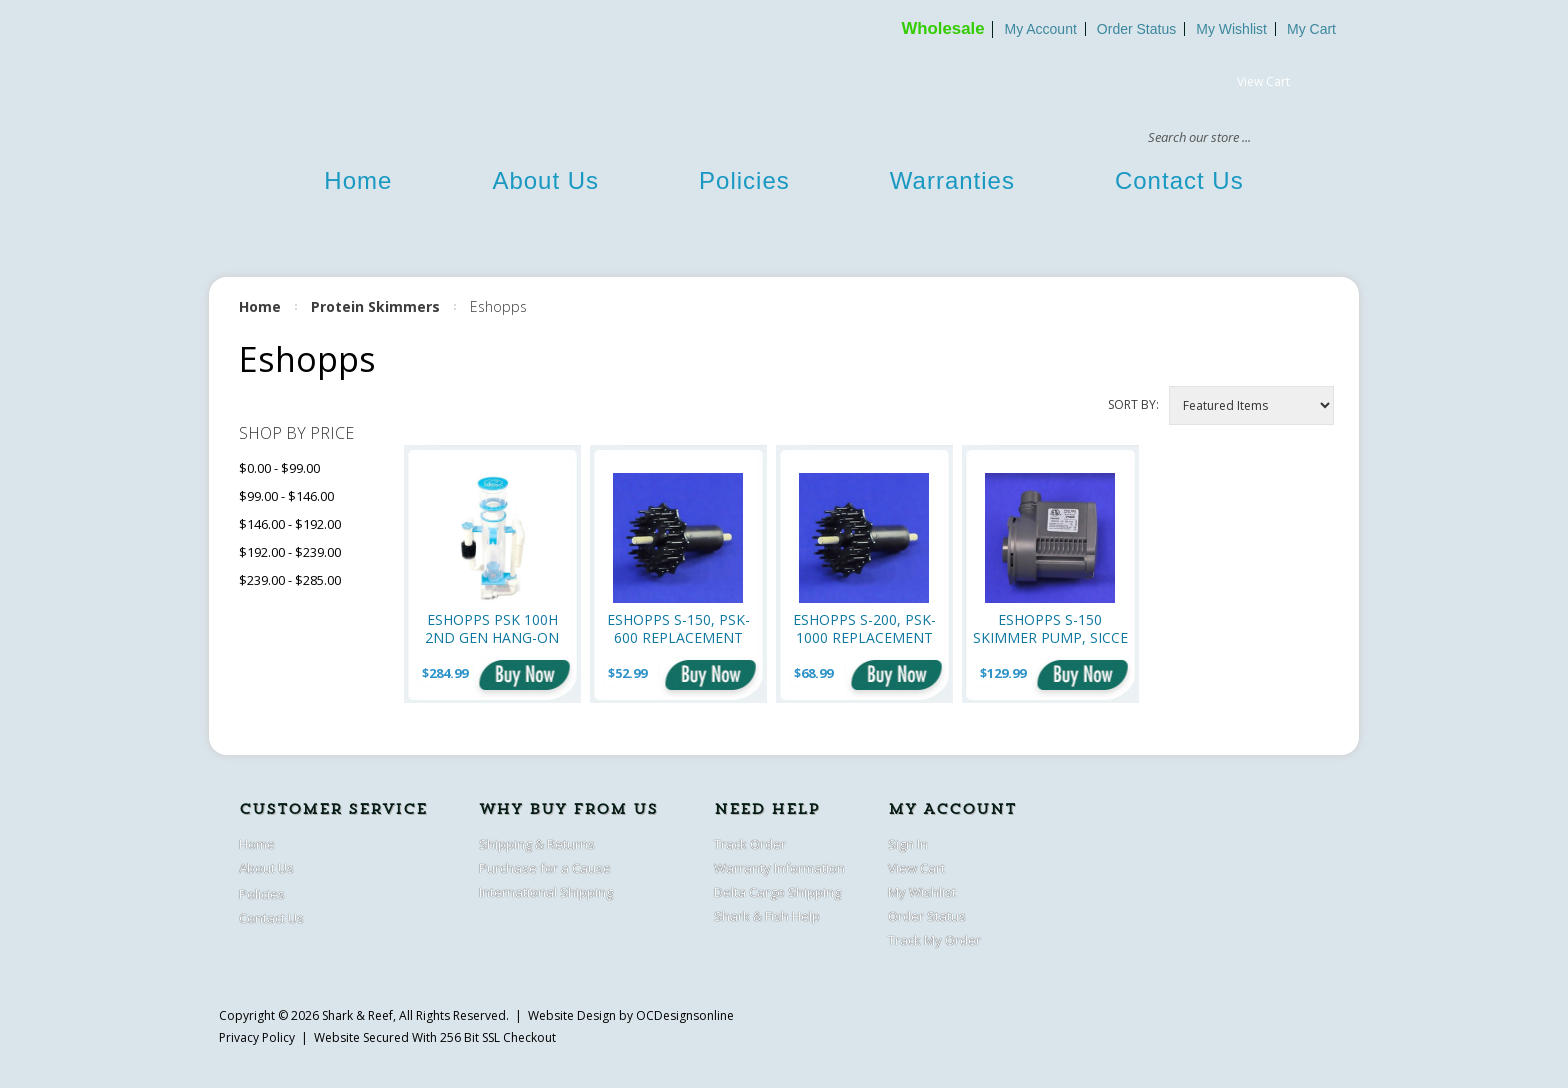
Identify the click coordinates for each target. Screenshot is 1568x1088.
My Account (1040, 29)
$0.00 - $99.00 (279, 468)
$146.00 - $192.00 (290, 524)
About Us (545, 180)
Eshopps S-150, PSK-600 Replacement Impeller (678, 628)
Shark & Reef (357, 1015)
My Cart (1311, 29)
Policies (744, 180)
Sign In (908, 844)
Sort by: (1133, 404)
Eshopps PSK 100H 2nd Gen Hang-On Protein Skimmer (492, 628)
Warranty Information (779, 868)
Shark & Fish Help (767, 916)
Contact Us (1179, 180)
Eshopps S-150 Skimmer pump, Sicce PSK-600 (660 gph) (1050, 628)
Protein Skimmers (375, 306)
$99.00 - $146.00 (286, 496)
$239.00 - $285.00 (290, 580)
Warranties (952, 180)
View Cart (1263, 81)
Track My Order (934, 940)
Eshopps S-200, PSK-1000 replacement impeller (864, 628)
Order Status (1136, 29)
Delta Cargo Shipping (777, 892)
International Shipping (546, 892)
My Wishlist (1231, 29)
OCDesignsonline (685, 1015)
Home (358, 180)
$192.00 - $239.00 (290, 552)
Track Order (750, 844)
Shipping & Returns (537, 844)
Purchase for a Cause (545, 868)
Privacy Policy (257, 1037)
